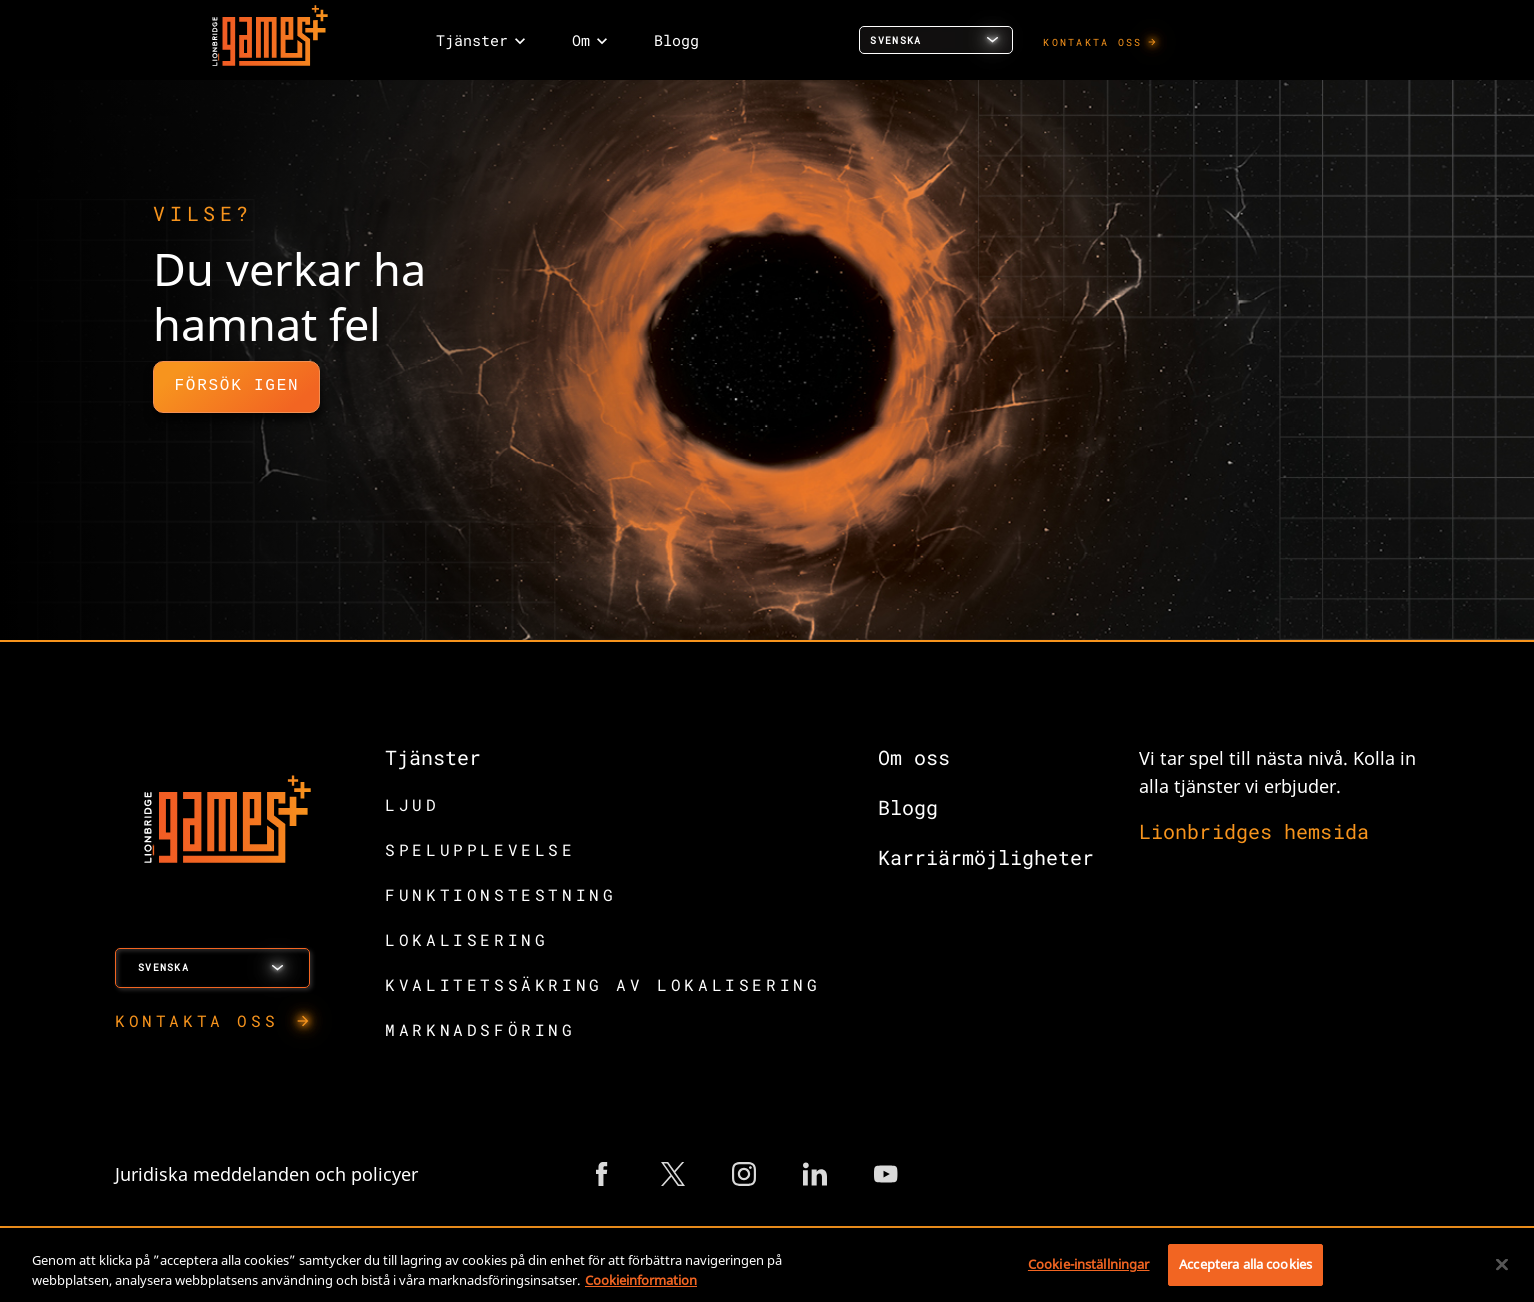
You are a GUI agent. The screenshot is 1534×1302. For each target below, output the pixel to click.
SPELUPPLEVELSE (480, 849)
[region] (767, 1266)
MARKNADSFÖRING (480, 1029)
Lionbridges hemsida (1254, 831)
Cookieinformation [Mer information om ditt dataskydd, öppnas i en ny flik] (641, 1280)
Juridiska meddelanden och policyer (266, 1174)
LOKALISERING (466, 939)
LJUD (412, 804)
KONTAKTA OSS (1092, 42)
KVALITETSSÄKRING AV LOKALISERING (602, 984)
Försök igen (236, 386)
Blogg (908, 807)
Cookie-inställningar (1089, 1264)
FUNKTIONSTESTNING (500, 894)
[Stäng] (1502, 1264)
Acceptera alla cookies (1245, 1264)
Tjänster (433, 757)
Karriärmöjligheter (986, 857)
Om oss (914, 757)
